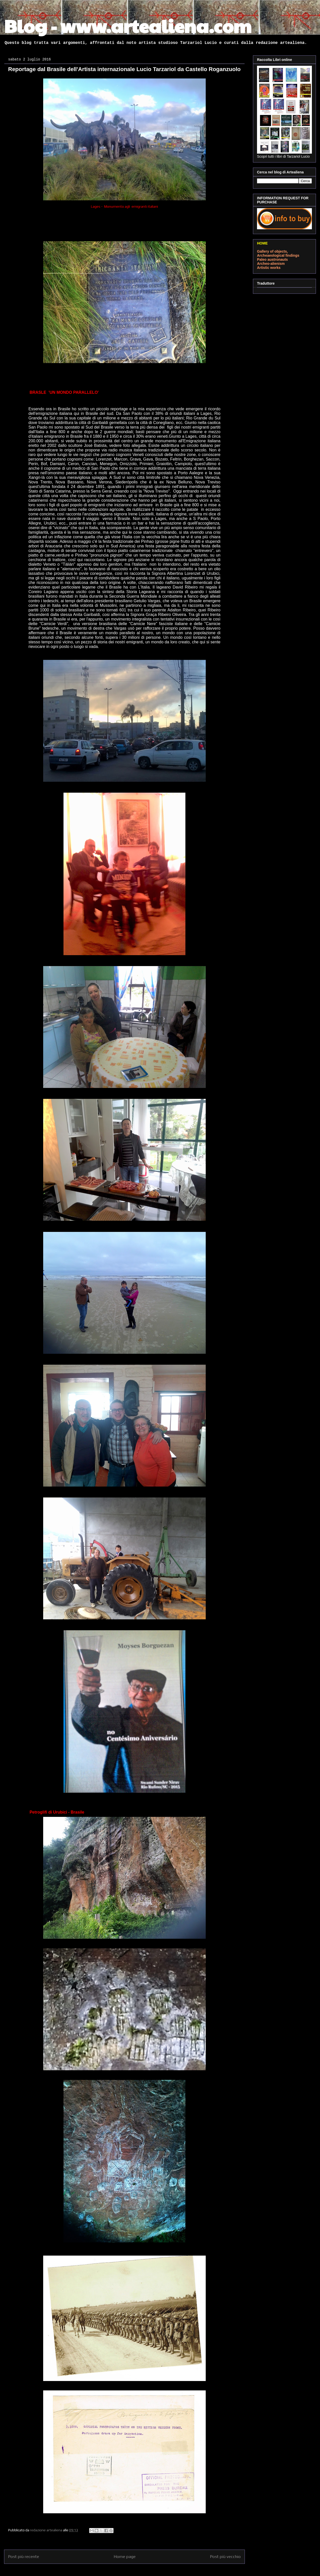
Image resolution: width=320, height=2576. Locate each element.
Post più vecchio (225, 2556)
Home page (125, 2556)
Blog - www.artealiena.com (127, 25)
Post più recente (23, 2556)
